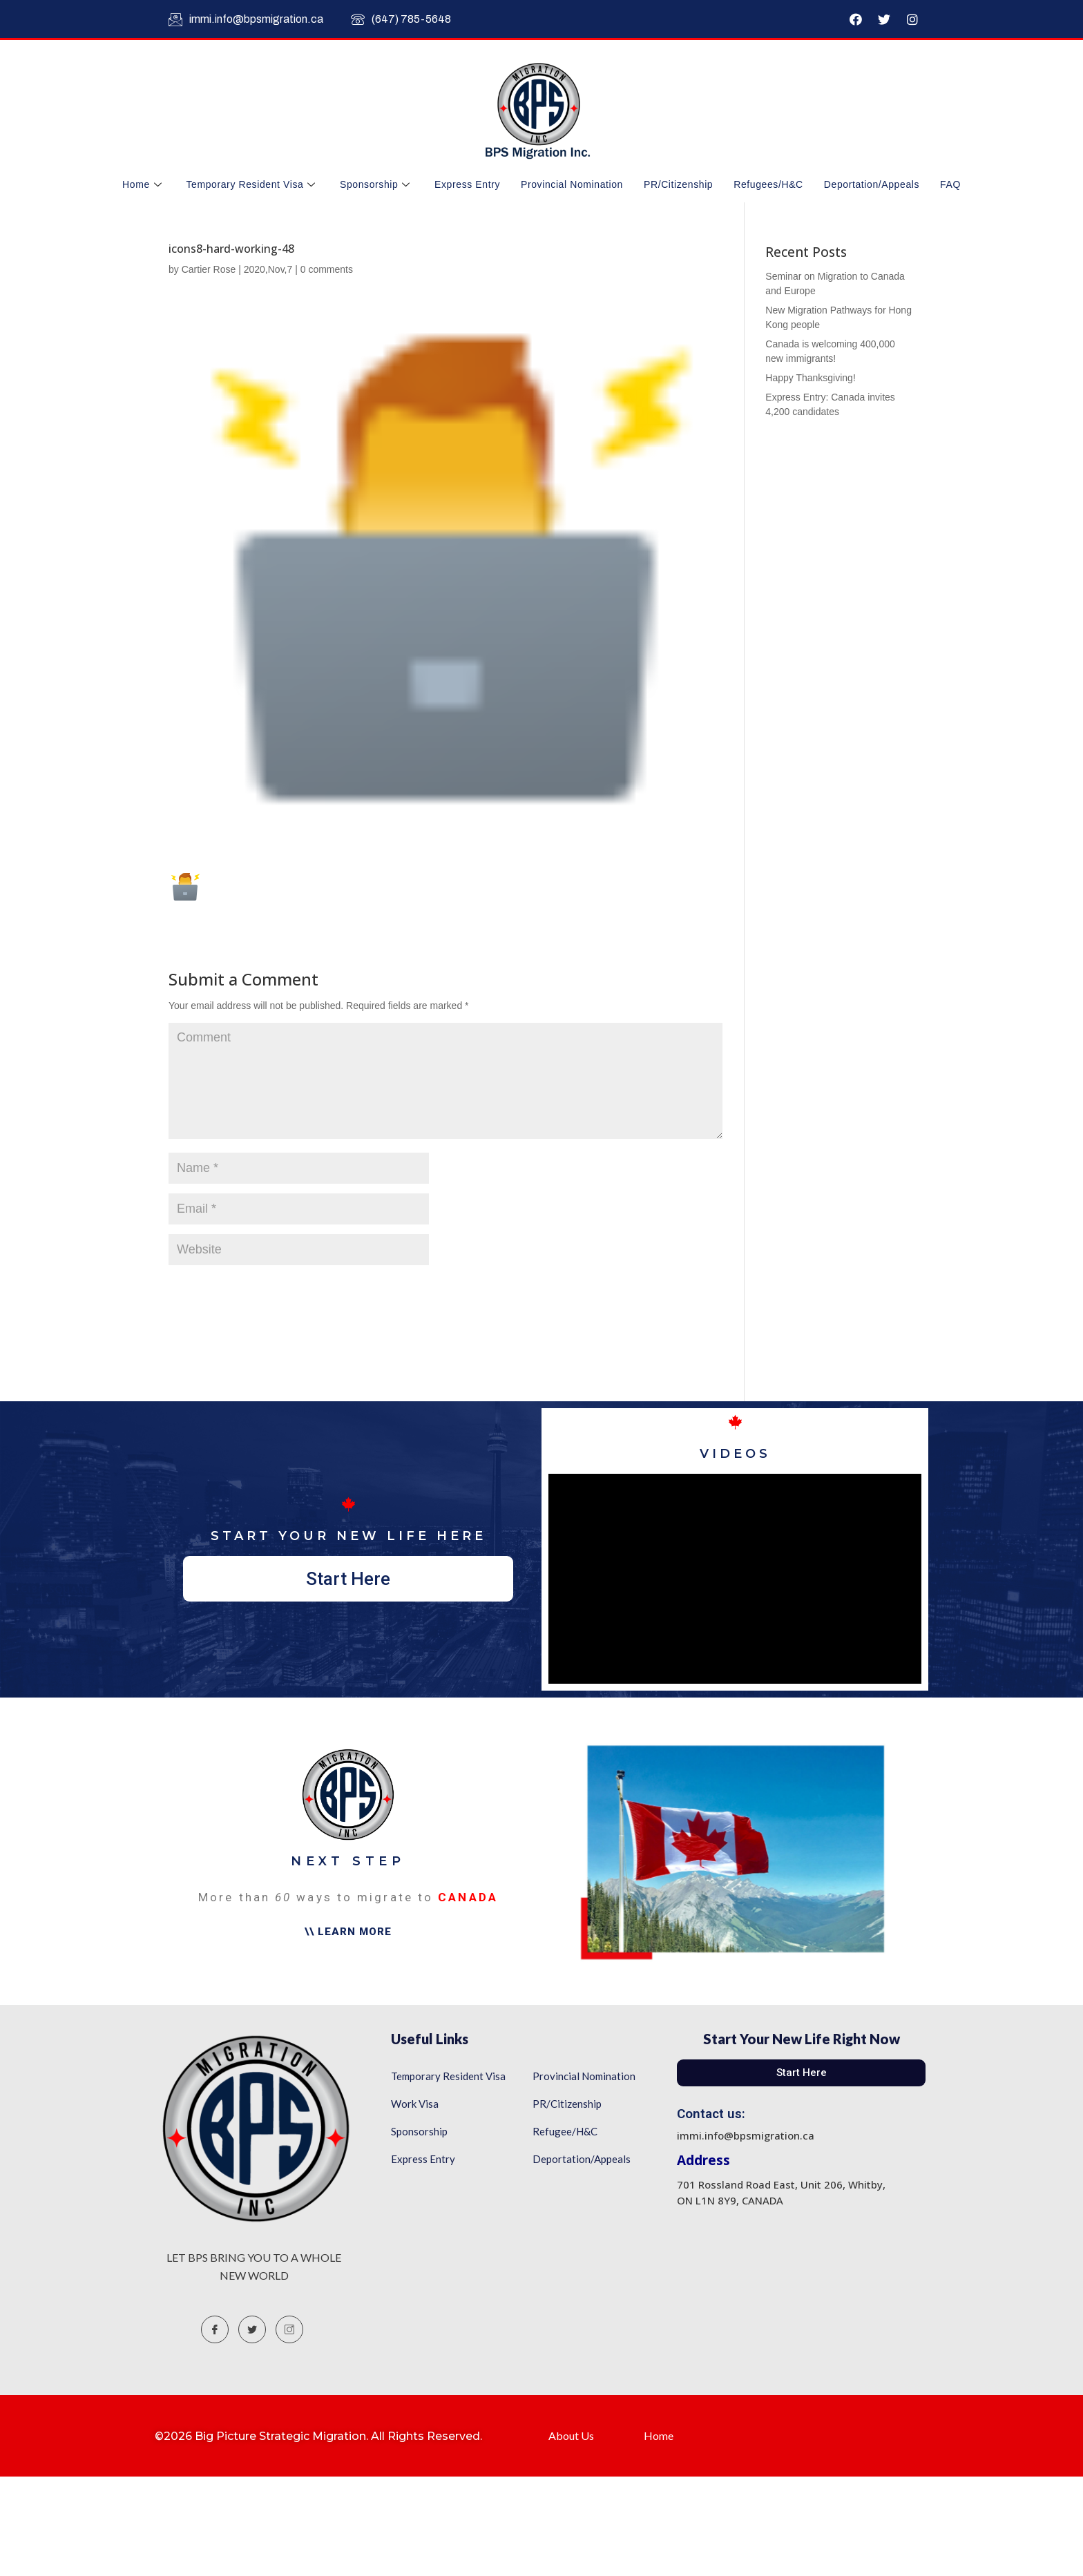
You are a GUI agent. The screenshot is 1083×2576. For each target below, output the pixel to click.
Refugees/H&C (768, 184)
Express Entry (467, 184)
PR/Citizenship (678, 184)
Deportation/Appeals (871, 184)
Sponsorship (377, 184)
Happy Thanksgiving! (810, 377)
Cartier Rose (209, 269)
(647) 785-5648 (401, 19)
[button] (348, 1579)
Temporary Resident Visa (252, 184)
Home (143, 184)
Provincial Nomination (572, 184)
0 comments (326, 269)
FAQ (950, 184)
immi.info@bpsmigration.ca (246, 19)
